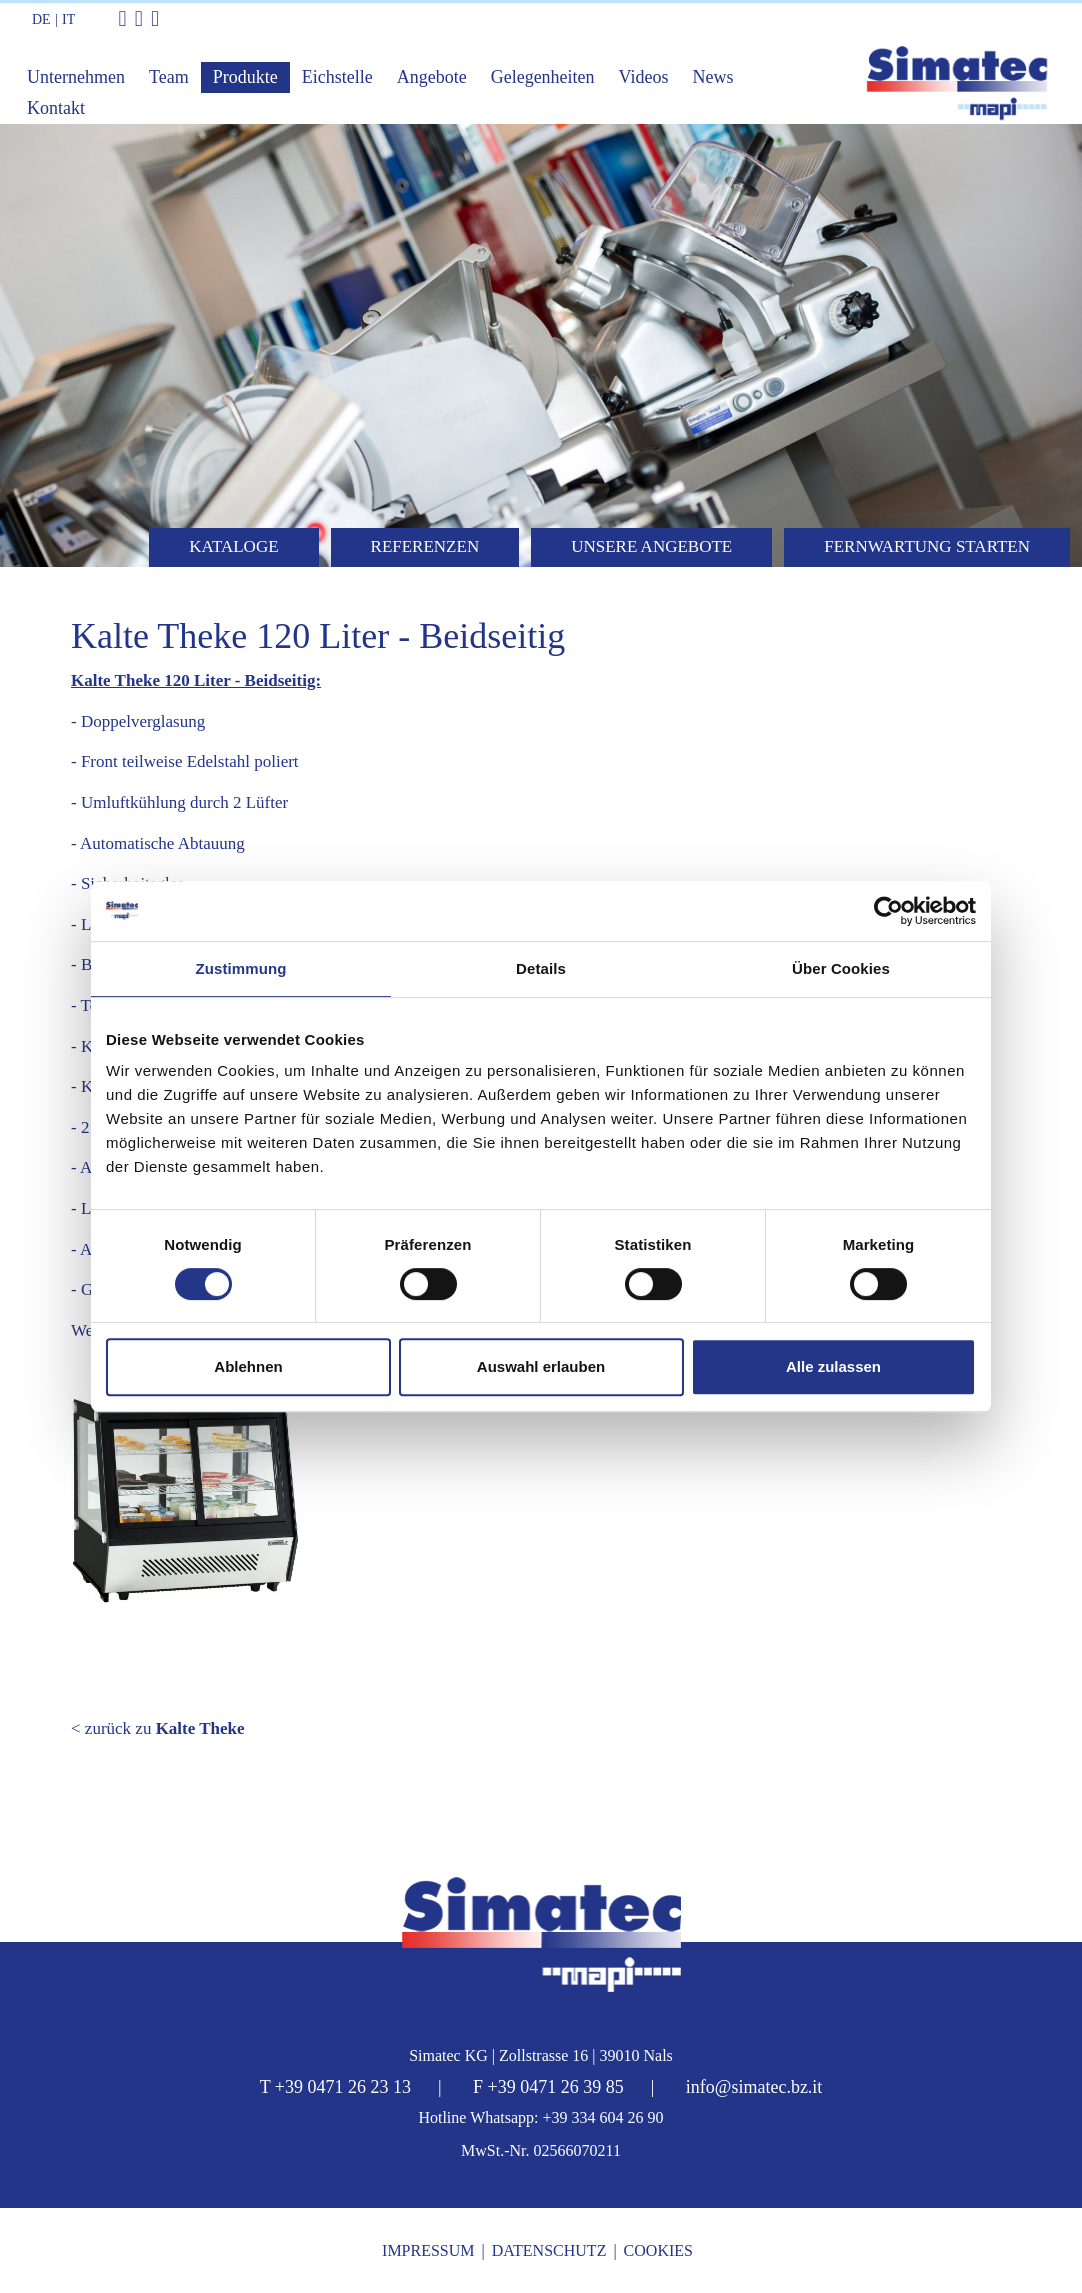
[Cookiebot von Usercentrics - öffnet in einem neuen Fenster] (888, 911)
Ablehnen (248, 1366)
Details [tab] (541, 968)
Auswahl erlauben (541, 1366)
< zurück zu (158, 1728)
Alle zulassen (833, 1366)
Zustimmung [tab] (241, 968)
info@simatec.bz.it (754, 2087)
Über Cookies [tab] (841, 968)
